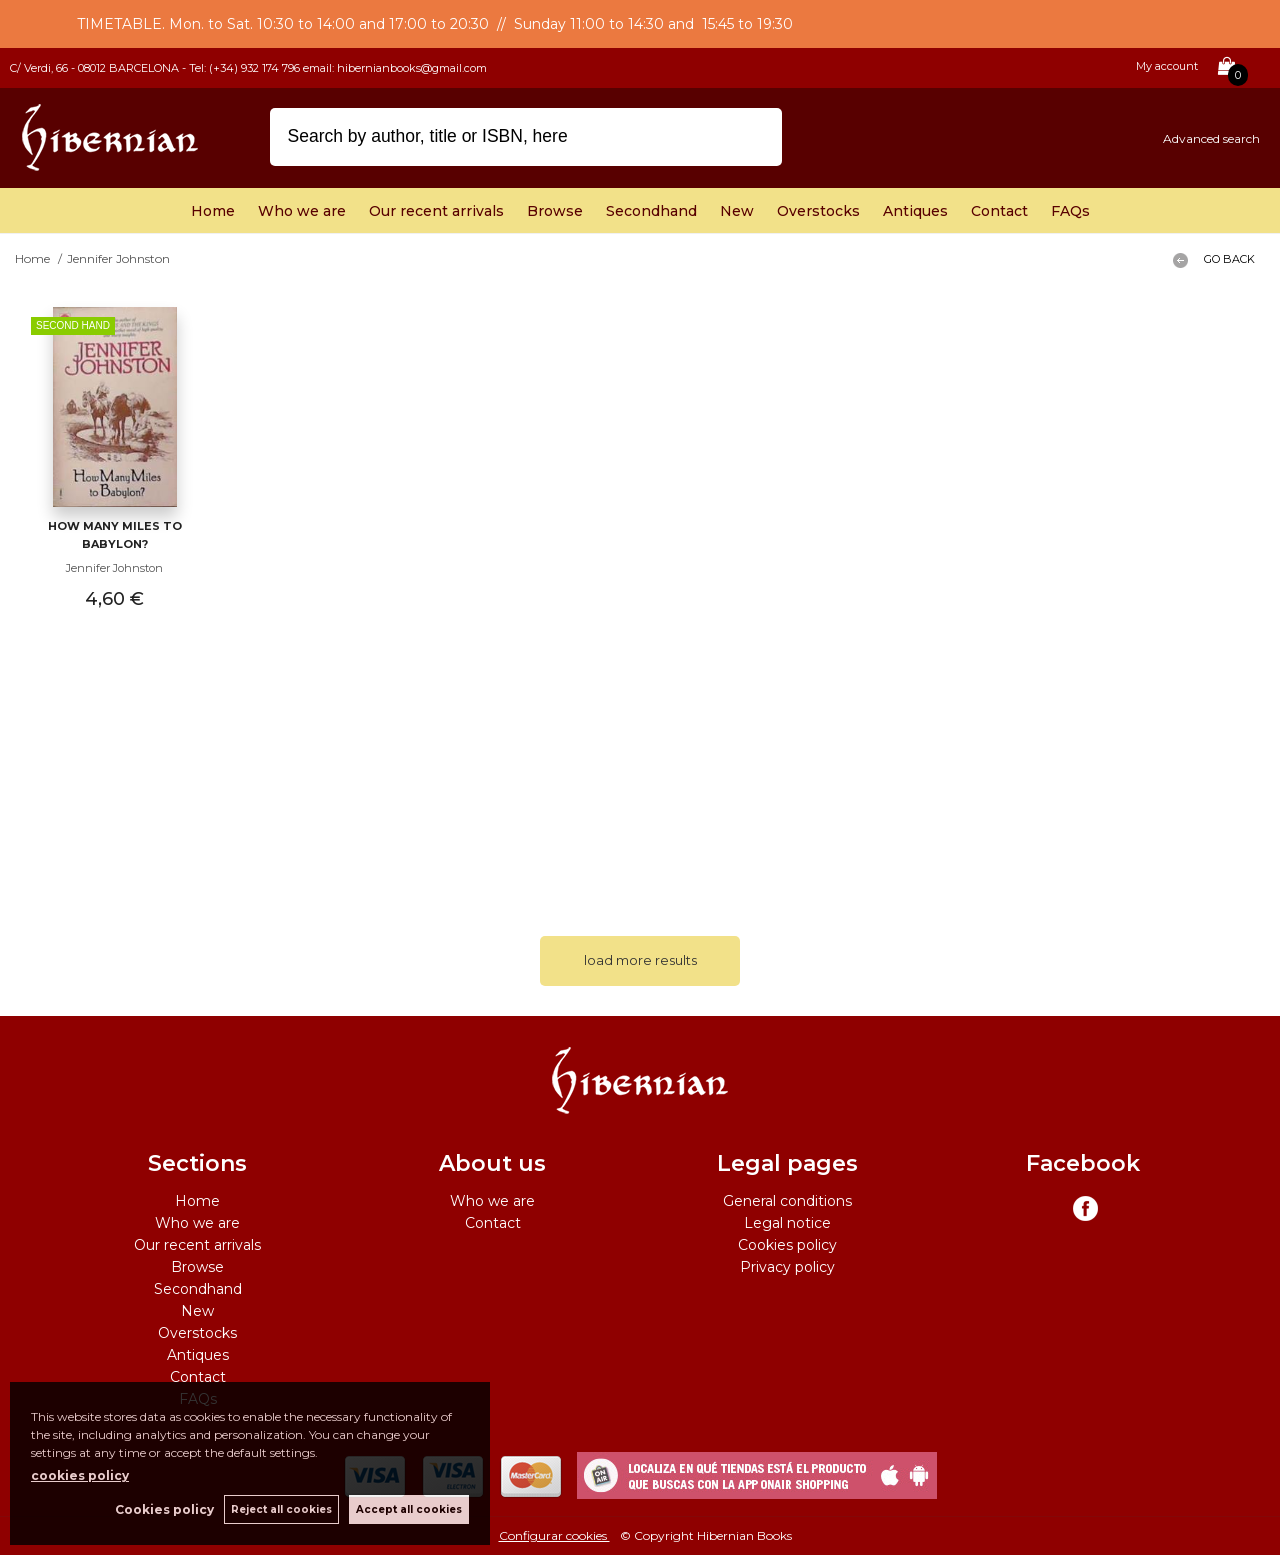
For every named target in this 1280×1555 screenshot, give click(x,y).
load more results (640, 960)
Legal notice (787, 1223)
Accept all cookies (409, 1509)
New (737, 211)
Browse (555, 211)
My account (1167, 66)
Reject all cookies (281, 1509)
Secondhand (651, 211)
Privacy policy (787, 1267)
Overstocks (818, 211)
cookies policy (80, 1475)
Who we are (302, 211)
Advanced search (1211, 138)
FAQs (1070, 211)
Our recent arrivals (436, 211)
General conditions (787, 1201)
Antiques (915, 211)
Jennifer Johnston (114, 568)
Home (213, 211)
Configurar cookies (554, 1535)
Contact (999, 211)
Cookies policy (787, 1245)
